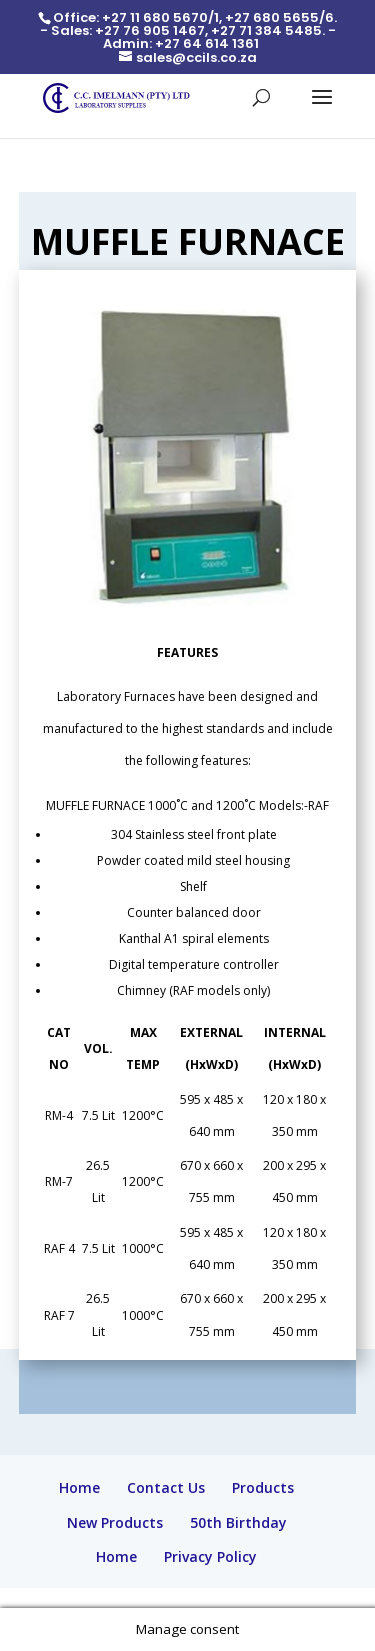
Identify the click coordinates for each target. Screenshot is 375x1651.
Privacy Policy (210, 1556)
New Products (115, 1522)
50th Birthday (238, 1522)
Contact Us (166, 1487)
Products (263, 1487)
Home (79, 1487)
